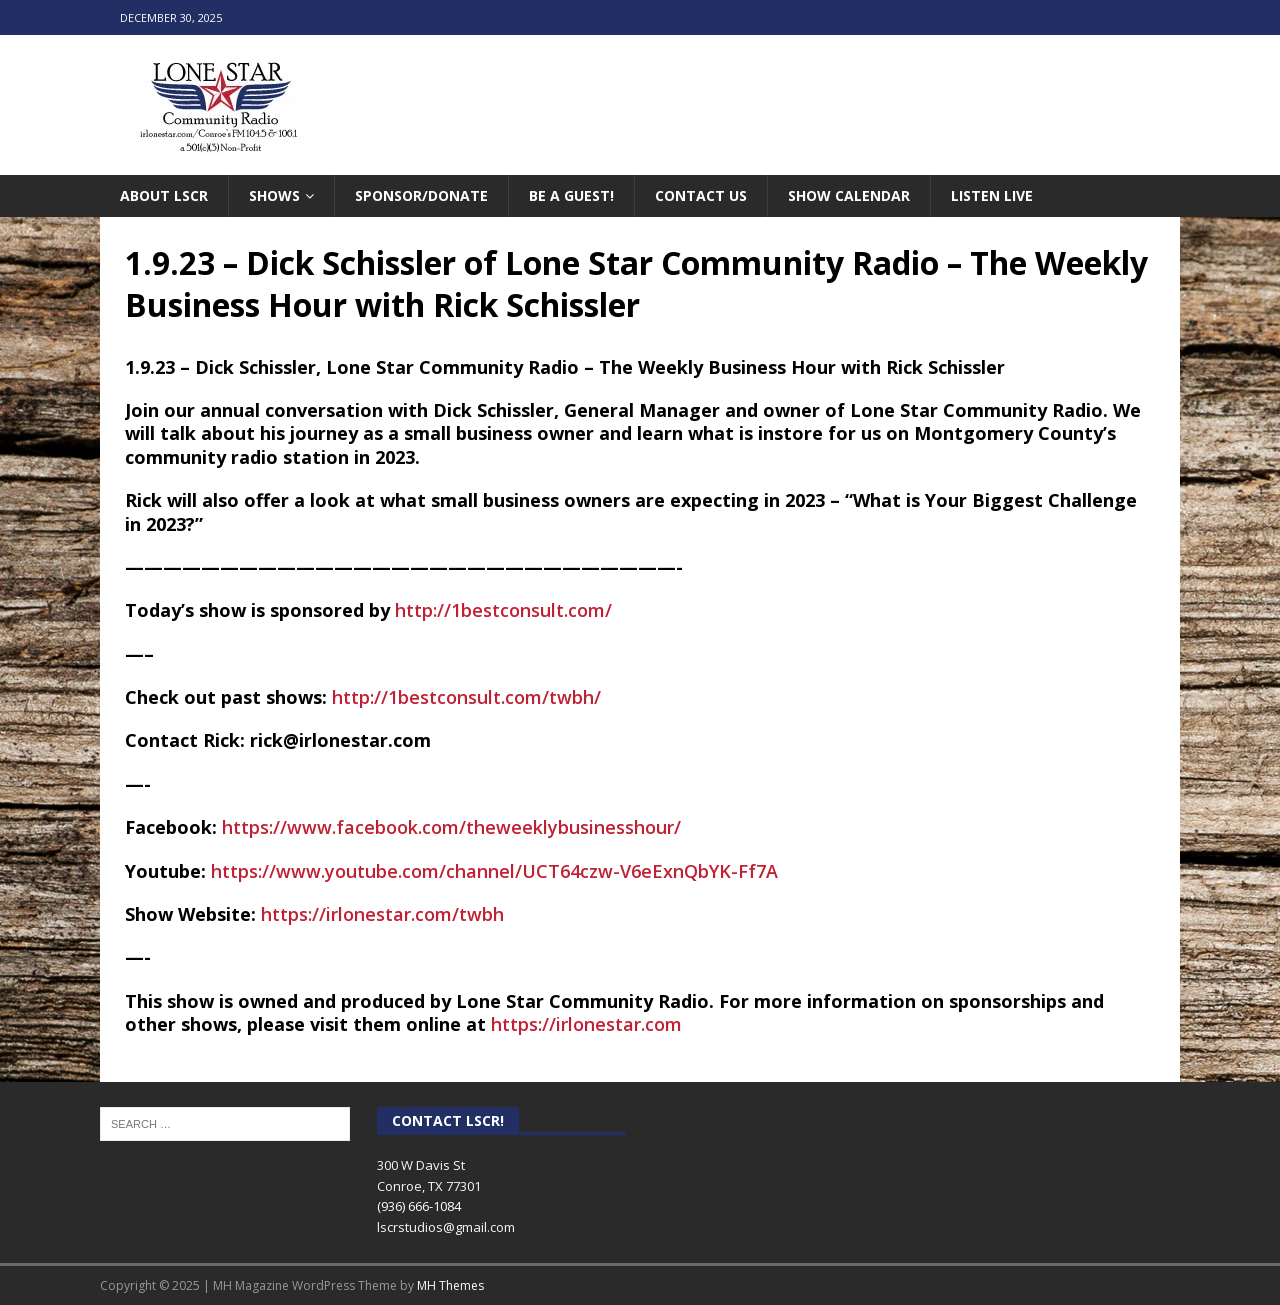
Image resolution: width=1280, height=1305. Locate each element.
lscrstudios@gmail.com (446, 1227)
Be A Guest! (571, 195)
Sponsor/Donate (421, 195)
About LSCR (164, 195)
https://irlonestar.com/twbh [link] (382, 914)
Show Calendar (849, 195)
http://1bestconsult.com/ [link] (503, 610)
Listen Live (992, 195)
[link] (451, 827)
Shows (274, 195)
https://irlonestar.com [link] (586, 1024)
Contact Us (701, 195)
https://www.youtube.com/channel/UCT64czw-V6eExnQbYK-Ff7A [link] (494, 871)
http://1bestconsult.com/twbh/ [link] (466, 697)
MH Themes (450, 1285)
